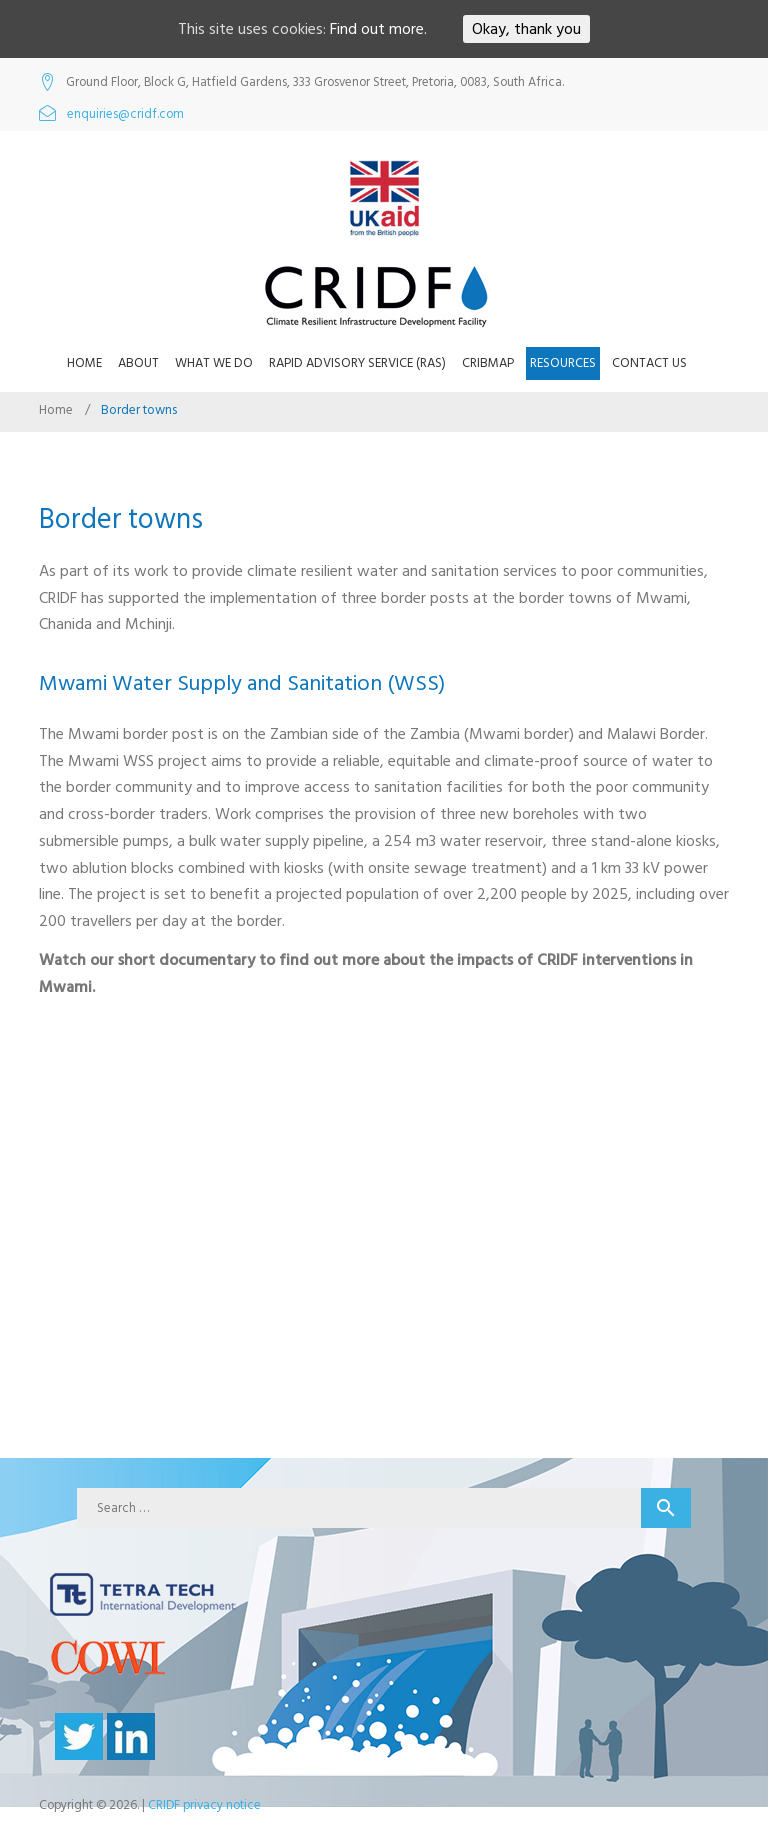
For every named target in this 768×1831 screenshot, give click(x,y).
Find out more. (378, 29)
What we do (214, 363)
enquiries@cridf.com (125, 114)
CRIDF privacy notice (204, 1805)
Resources (563, 363)
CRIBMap (488, 363)
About (138, 363)
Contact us (649, 363)
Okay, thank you (526, 29)
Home (84, 363)
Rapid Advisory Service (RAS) (357, 363)
